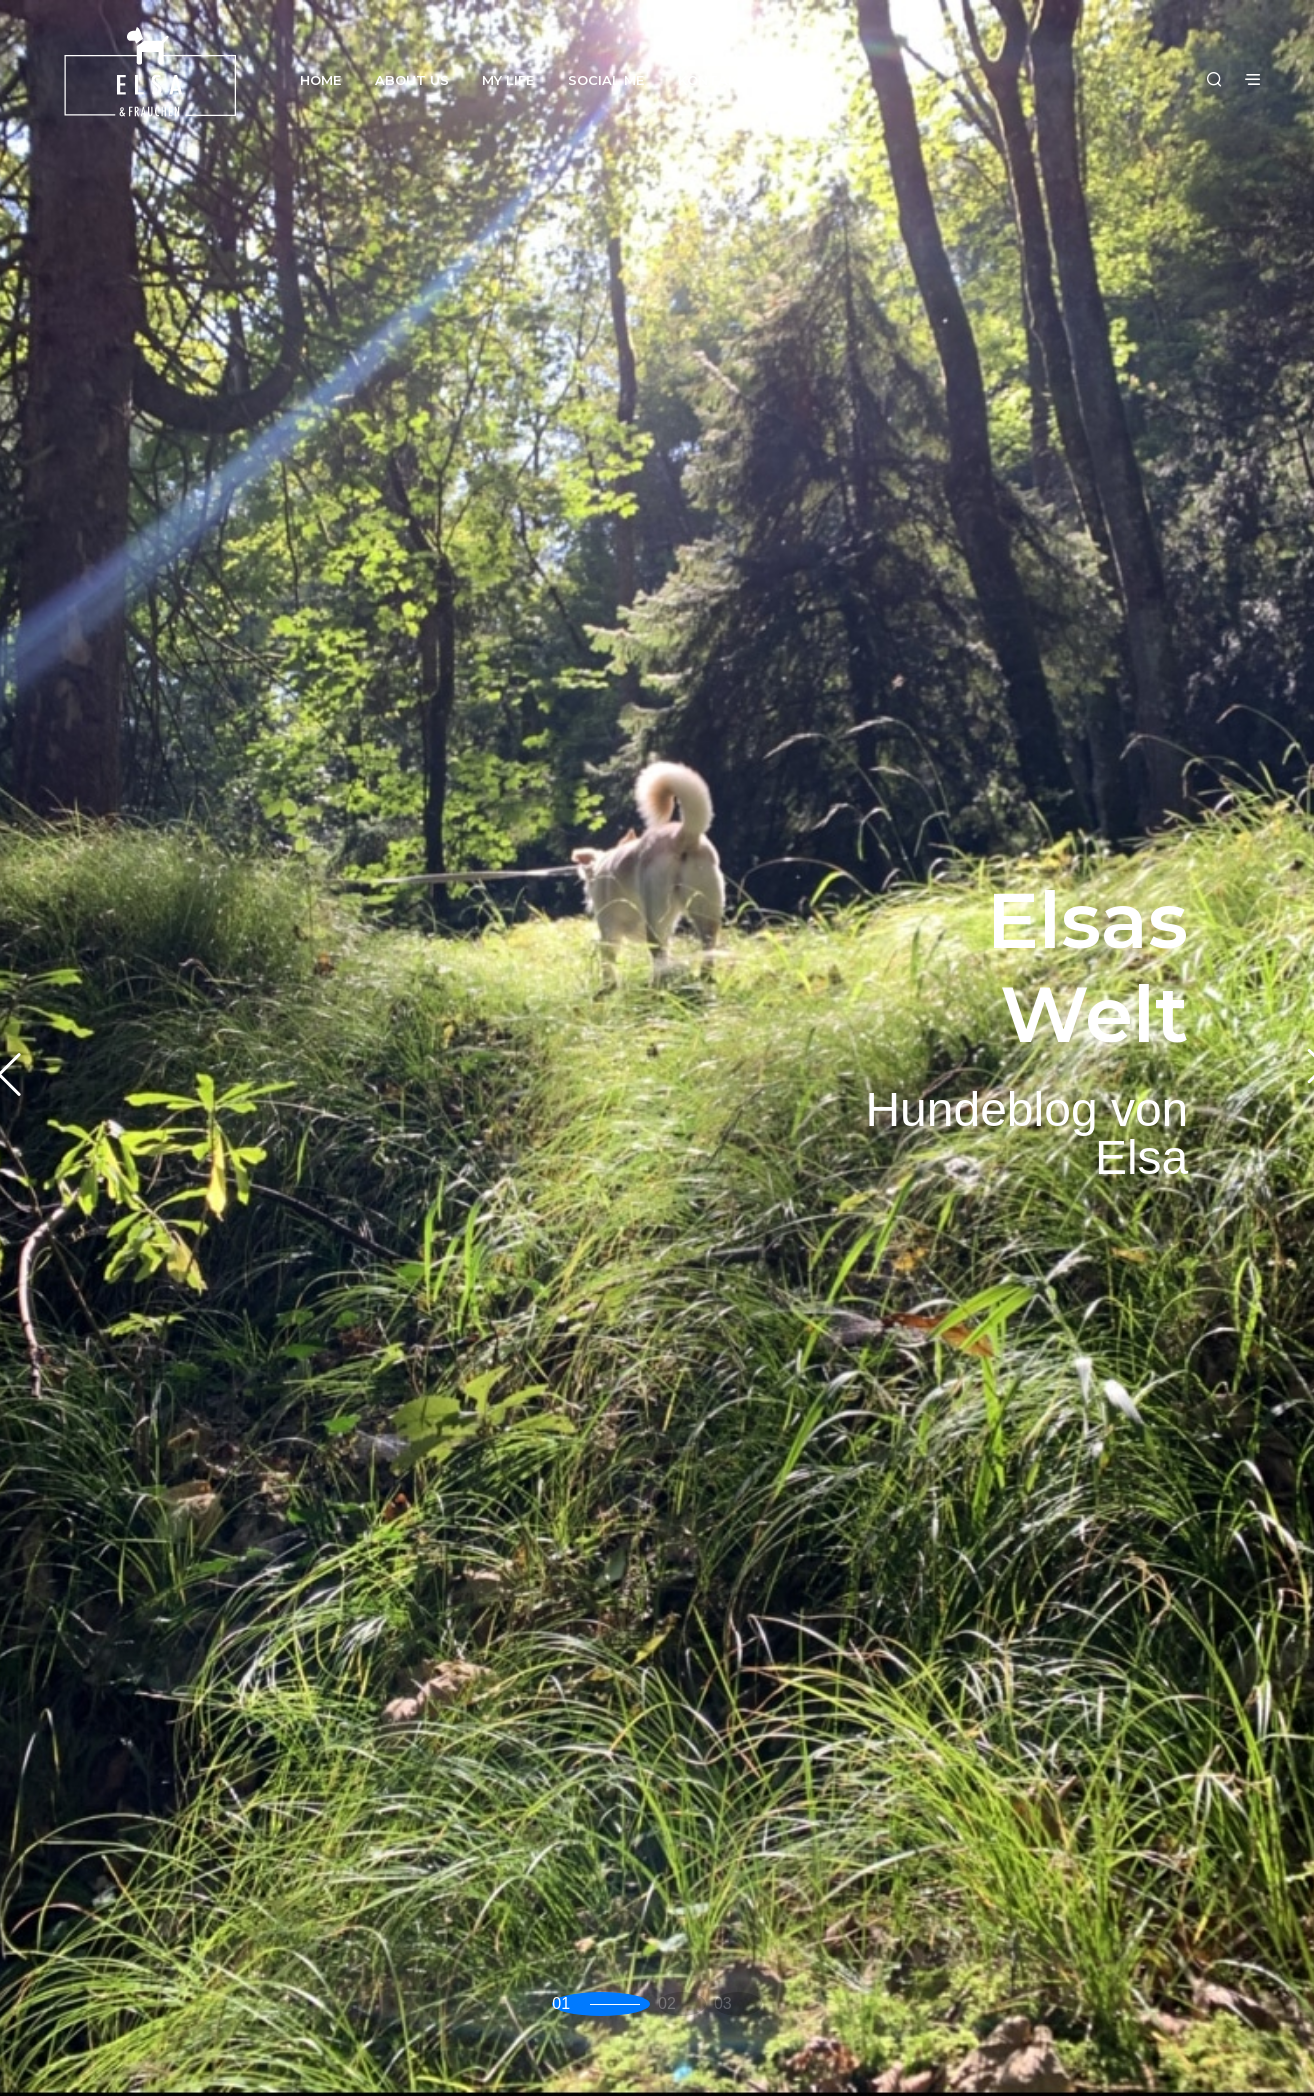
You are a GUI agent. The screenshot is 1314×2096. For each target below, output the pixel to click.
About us (412, 80)
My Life (508, 80)
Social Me (606, 80)
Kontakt (712, 80)
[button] (592, 2005)
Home (320, 80)
